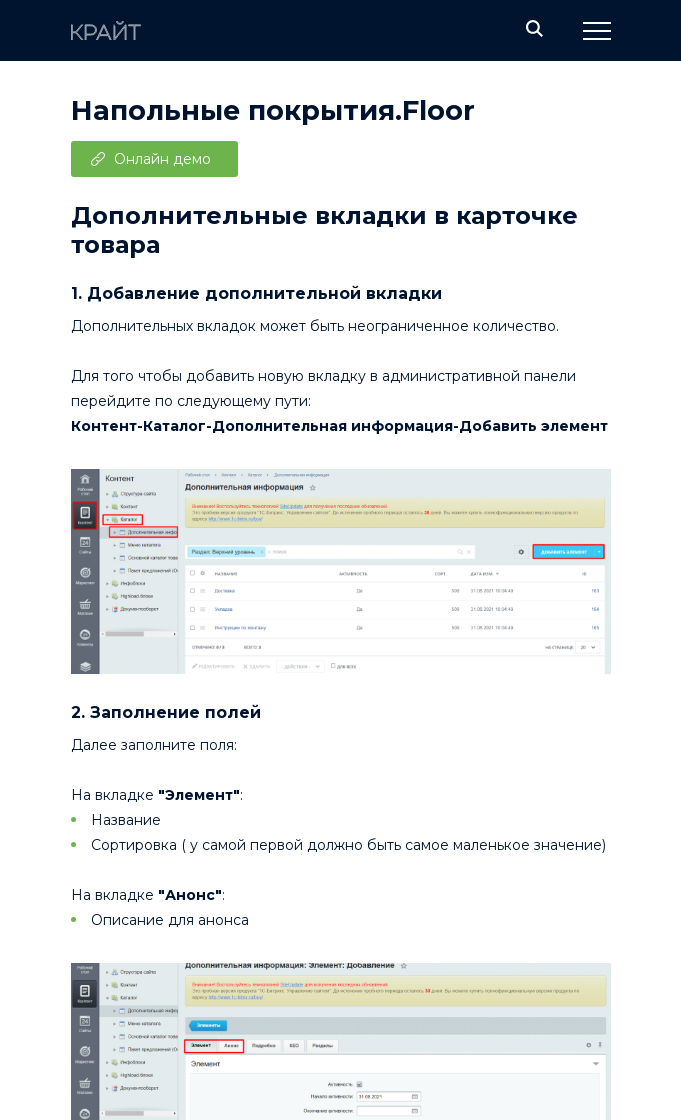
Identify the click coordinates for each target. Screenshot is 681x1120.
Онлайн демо (162, 159)
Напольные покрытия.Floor (273, 110)
